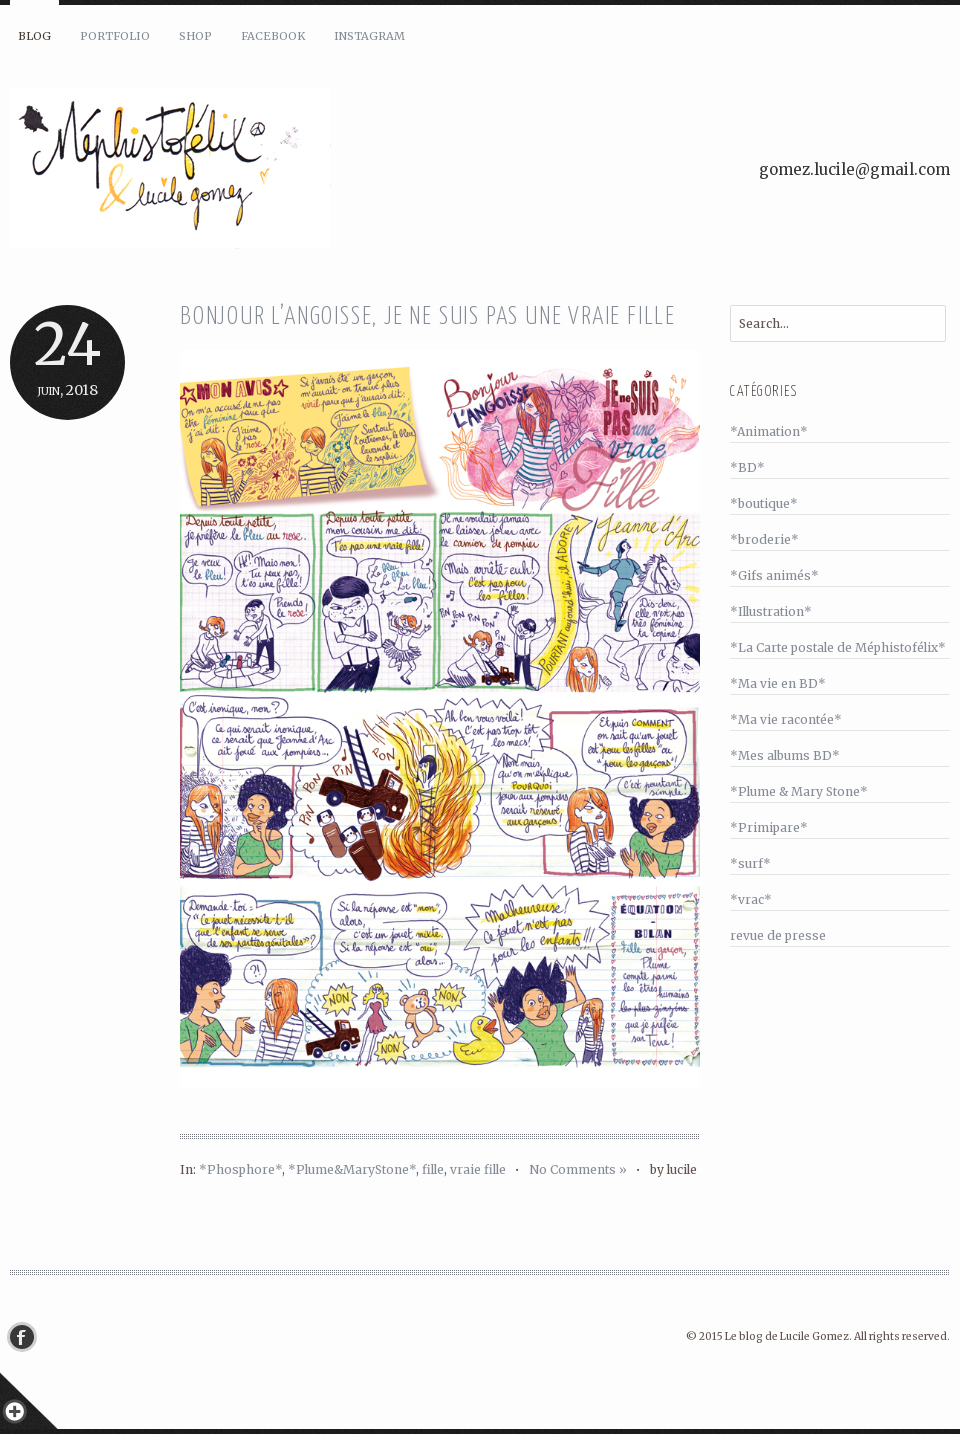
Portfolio (115, 36)
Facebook (273, 36)
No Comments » (578, 1169)
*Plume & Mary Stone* (799, 791)
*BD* (747, 467)
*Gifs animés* (774, 575)
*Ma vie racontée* (786, 719)
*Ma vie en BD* (778, 683)
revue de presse (778, 935)
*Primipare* (769, 827)
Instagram (369, 36)
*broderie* (764, 539)
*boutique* (764, 503)
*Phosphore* (240, 1169)
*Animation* (769, 431)
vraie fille (478, 1169)
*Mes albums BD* (785, 755)
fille (433, 1169)
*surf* (750, 863)
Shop (195, 36)
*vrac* (751, 899)
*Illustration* (771, 611)
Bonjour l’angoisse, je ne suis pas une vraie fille (428, 317)
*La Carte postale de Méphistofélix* (838, 647)
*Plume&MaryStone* (352, 1169)
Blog (34, 36)
